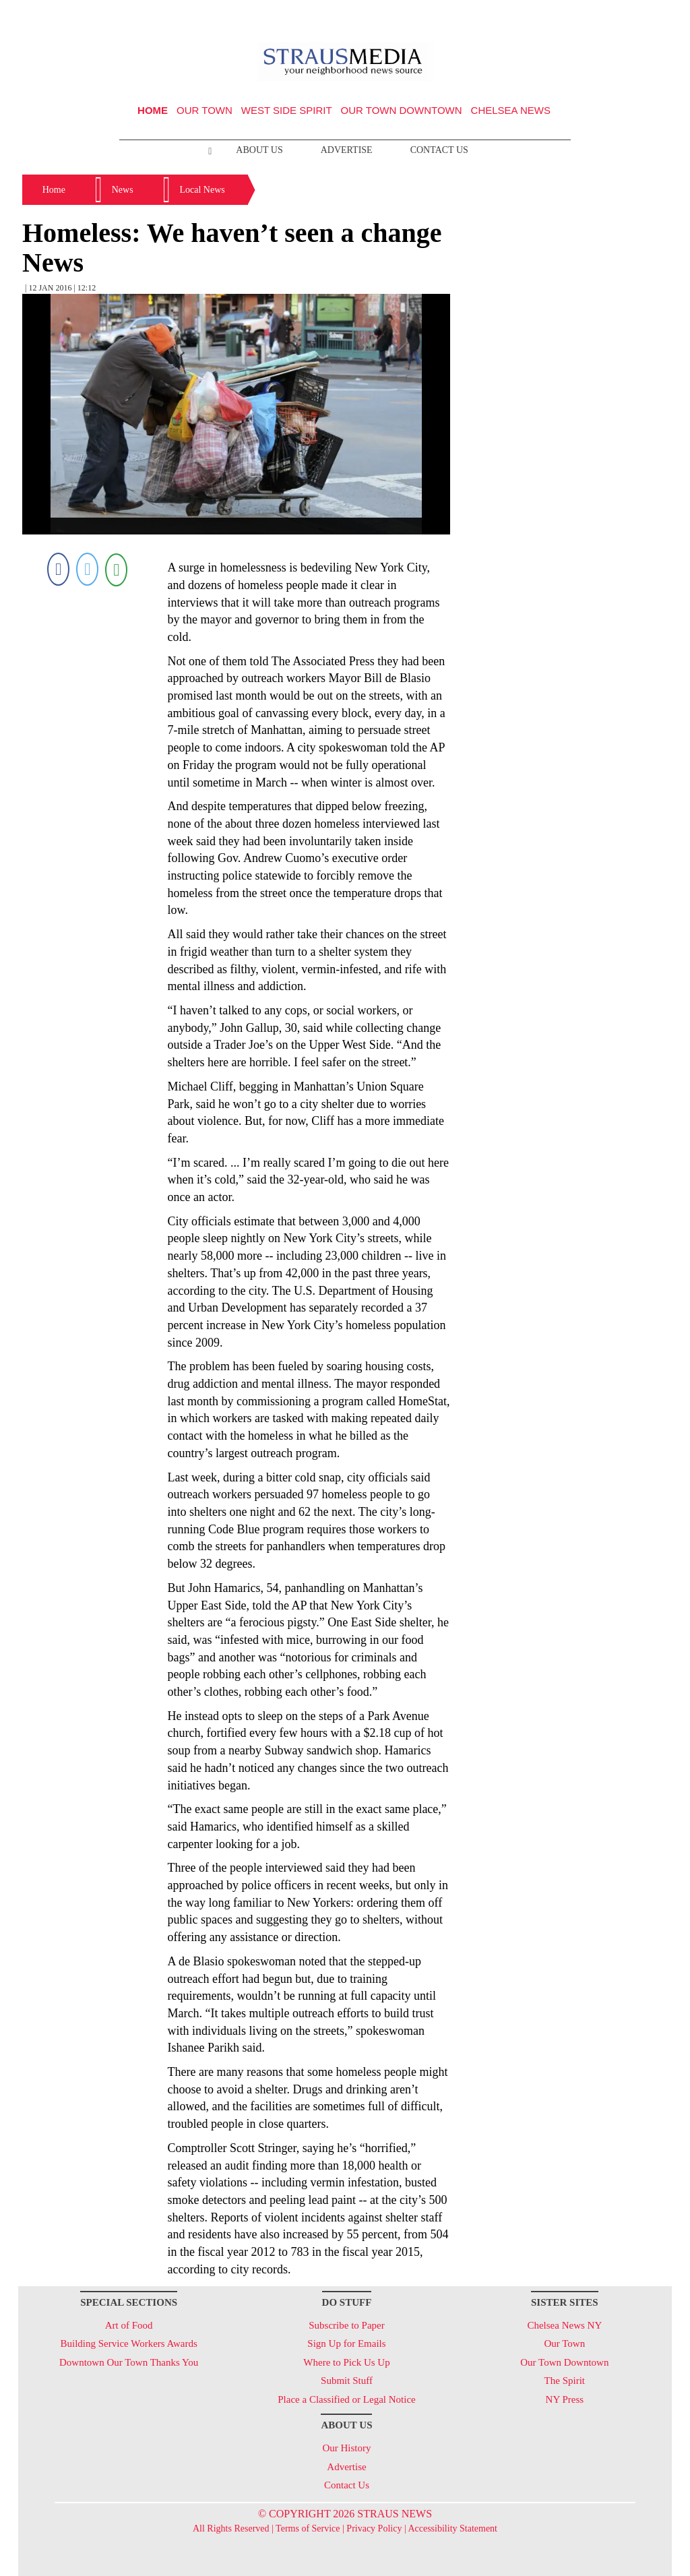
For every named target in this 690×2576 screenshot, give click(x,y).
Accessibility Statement (452, 2528)
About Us (259, 150)
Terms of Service (308, 2528)
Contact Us (439, 150)
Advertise (347, 150)
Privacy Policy (374, 2528)
